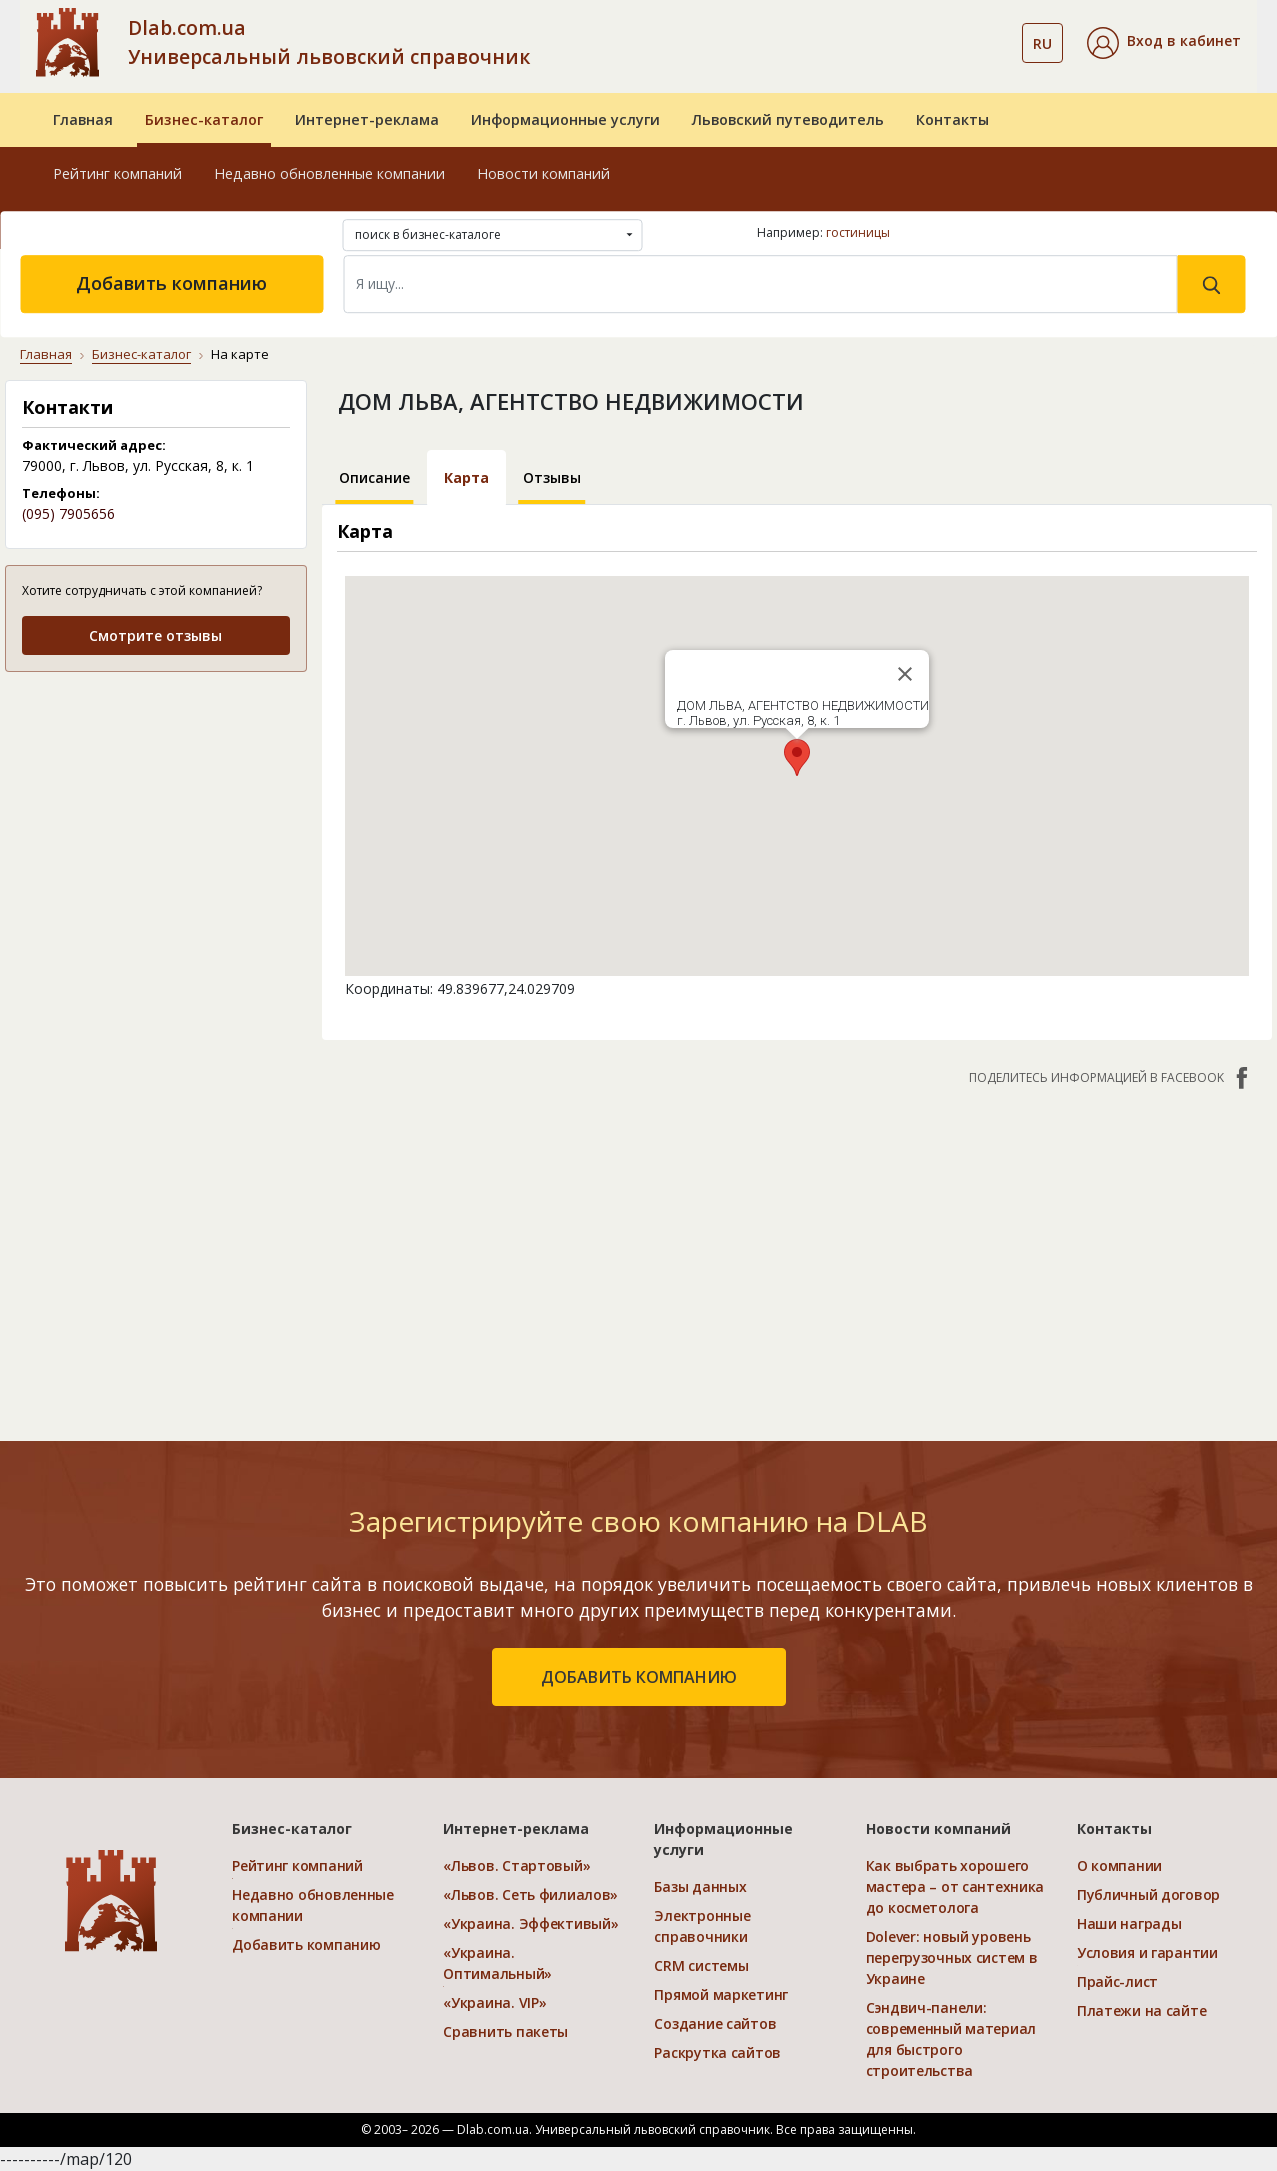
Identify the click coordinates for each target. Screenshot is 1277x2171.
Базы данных (700, 1886)
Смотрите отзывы (155, 635)
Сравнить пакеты (505, 2031)
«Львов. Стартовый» (516, 1865)
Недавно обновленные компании (329, 173)
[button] (1164, 43)
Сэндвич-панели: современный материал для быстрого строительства (951, 2039)
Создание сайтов (715, 2023)
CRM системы (701, 1965)
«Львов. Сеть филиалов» (530, 1894)
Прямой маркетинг (721, 1994)
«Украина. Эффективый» (530, 1923)
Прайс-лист (1117, 1981)
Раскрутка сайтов (717, 2052)
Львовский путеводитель (788, 119)
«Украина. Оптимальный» (497, 1963)
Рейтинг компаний (117, 173)
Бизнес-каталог (204, 119)
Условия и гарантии (1147, 1952)
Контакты (952, 119)
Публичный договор (1148, 1894)
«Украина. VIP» (494, 2002)
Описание (374, 477)
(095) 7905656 (68, 513)
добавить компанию (639, 1677)
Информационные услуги (565, 119)
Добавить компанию (171, 283)
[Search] (760, 284)
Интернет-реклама (367, 119)
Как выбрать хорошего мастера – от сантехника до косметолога (955, 1886)
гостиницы (858, 232)
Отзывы (552, 477)
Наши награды (1129, 1923)
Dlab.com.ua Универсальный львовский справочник (329, 42)
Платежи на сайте (1142, 2010)
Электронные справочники (702, 1926)
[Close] (905, 674)
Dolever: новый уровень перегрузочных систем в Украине (952, 1957)
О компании (1119, 1865)
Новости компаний (543, 173)
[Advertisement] (797, 1253)
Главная (83, 119)
